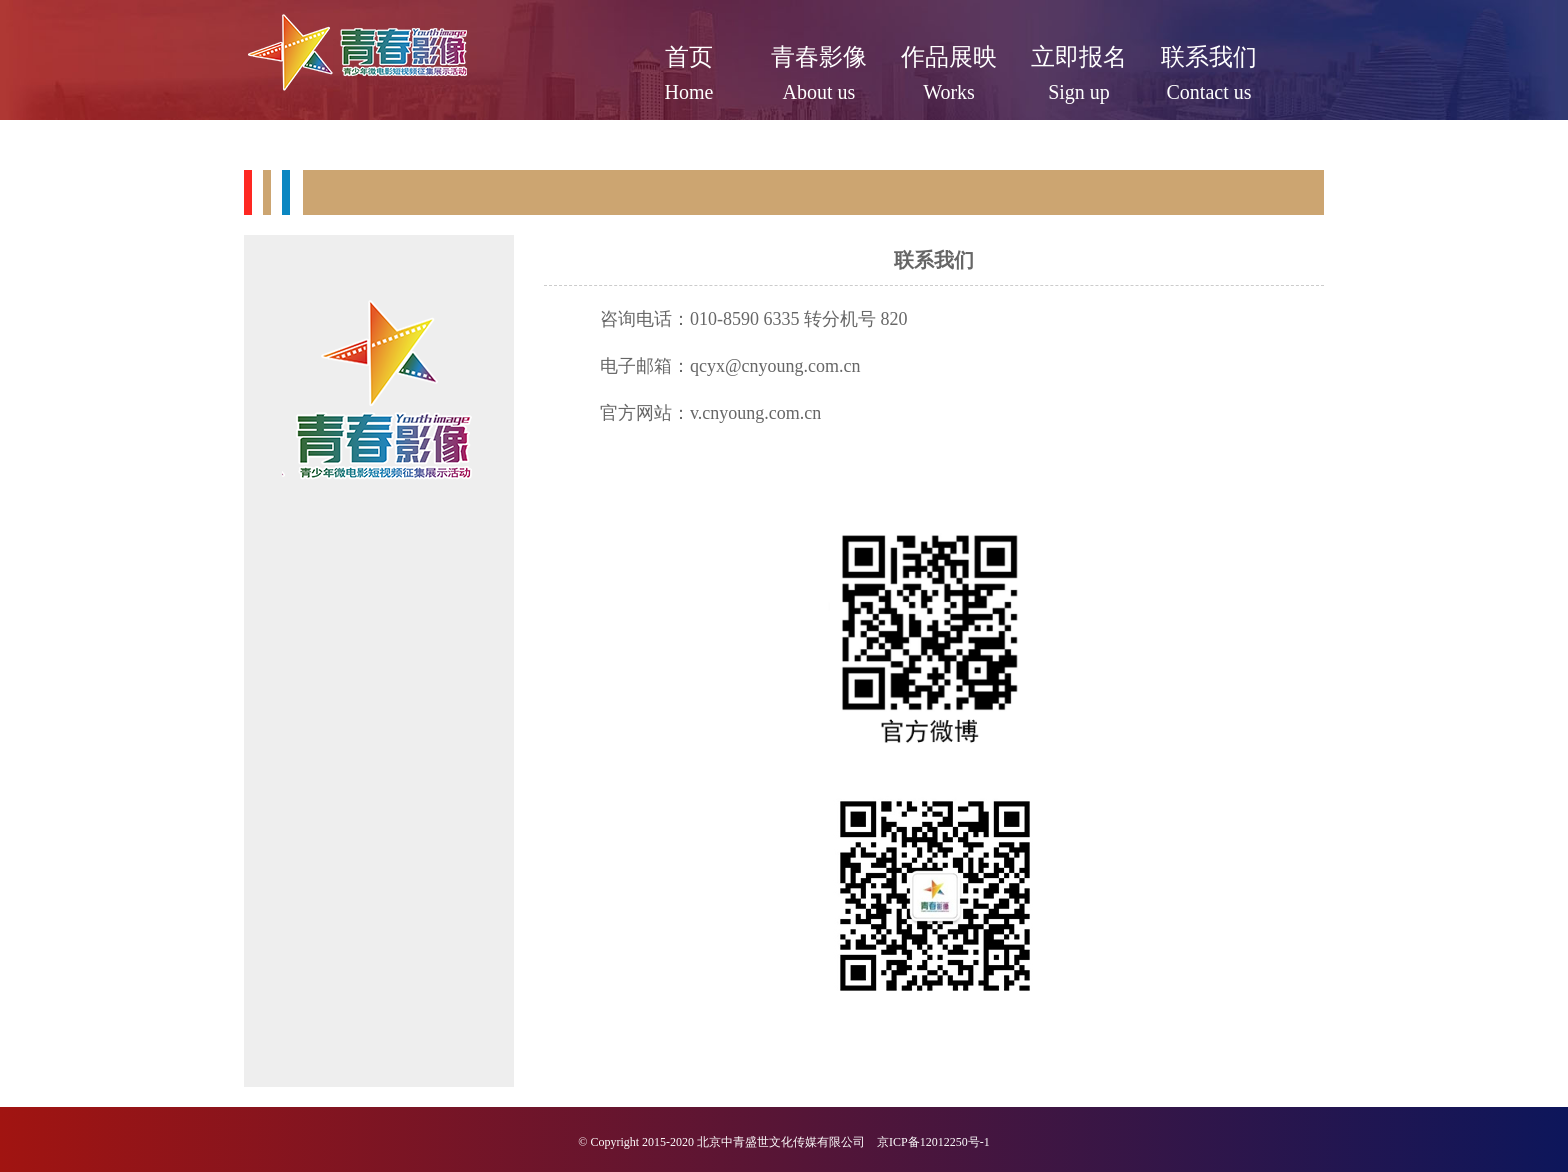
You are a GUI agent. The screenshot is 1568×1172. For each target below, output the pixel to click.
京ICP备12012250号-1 (933, 1142)
